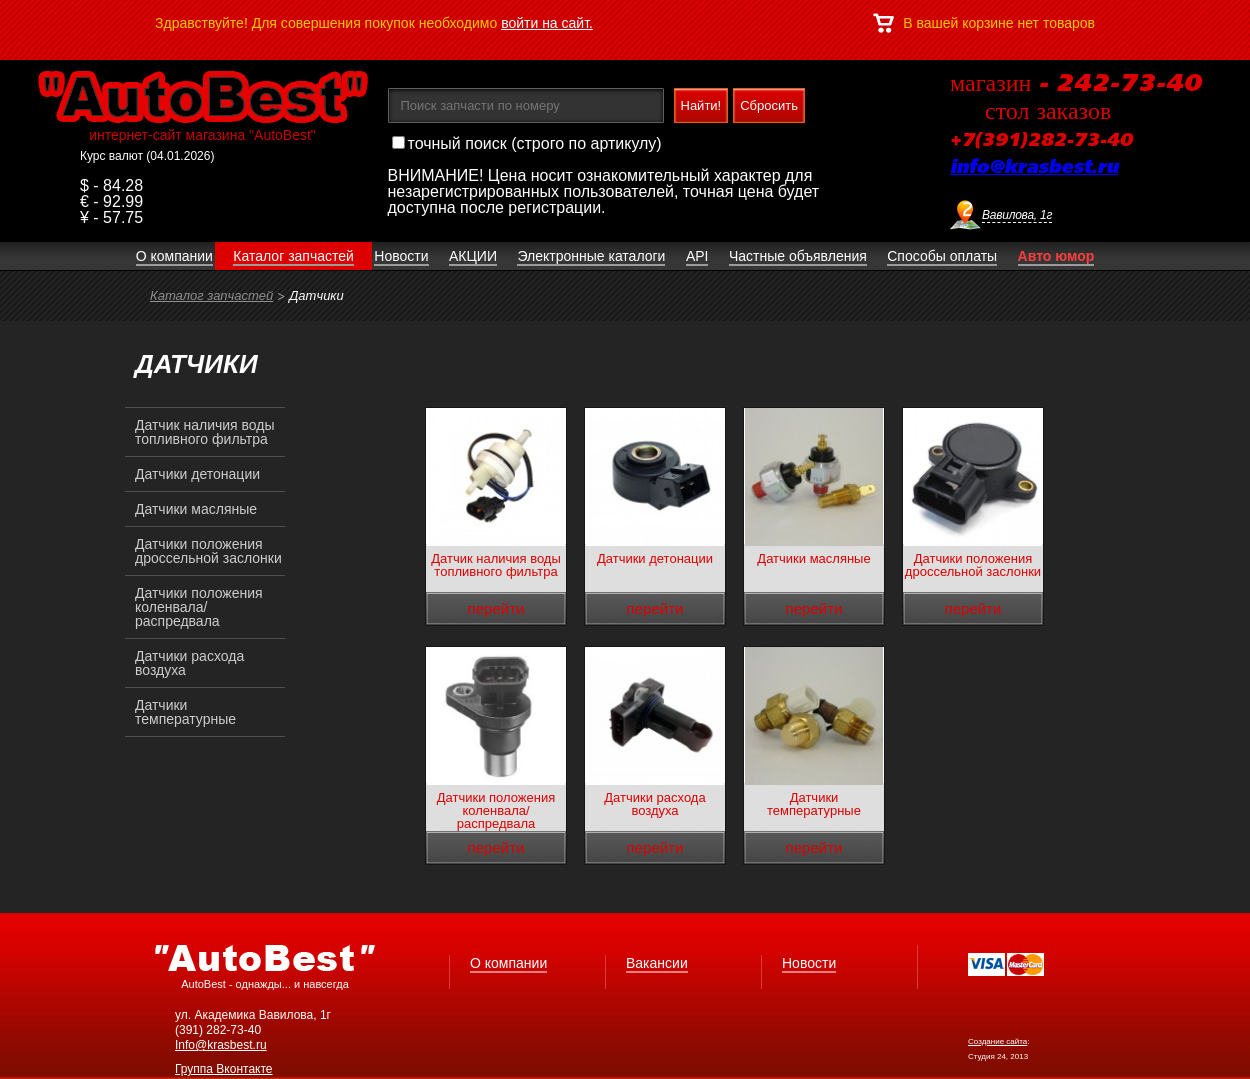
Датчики (316, 295)
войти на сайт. (547, 23)
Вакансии (657, 963)
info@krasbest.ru (1034, 168)
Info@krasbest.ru (221, 1045)
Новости (809, 963)
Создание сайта (997, 1041)
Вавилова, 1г (1017, 215)
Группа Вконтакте (224, 1069)
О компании (508, 963)
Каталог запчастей (211, 295)
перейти (496, 608)
